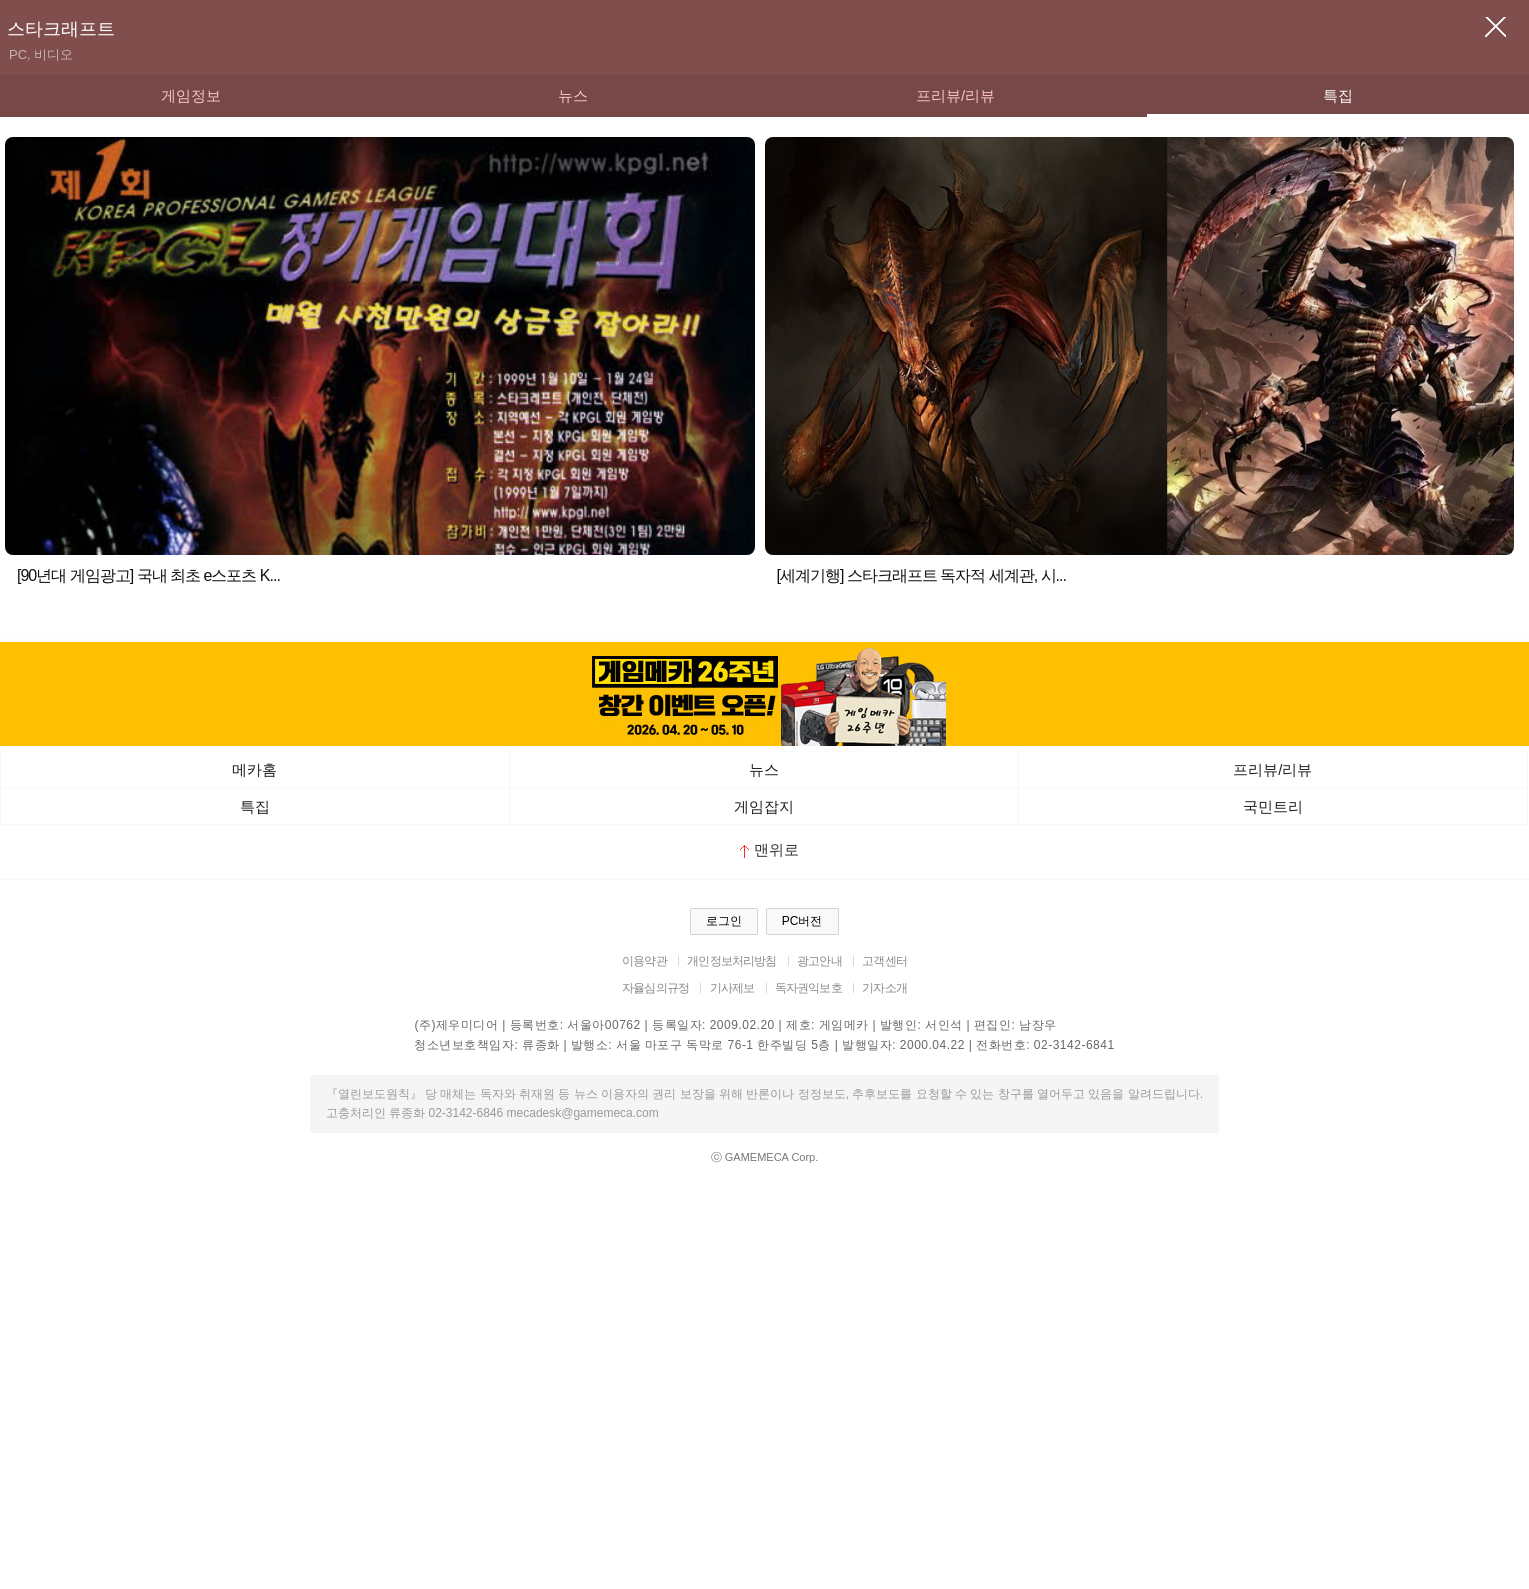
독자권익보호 (808, 988)
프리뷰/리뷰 (955, 95)
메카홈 (254, 769)
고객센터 (884, 961)
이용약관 (644, 961)
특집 (1338, 95)
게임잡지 (764, 806)
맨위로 (769, 849)
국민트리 (1273, 806)
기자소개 (884, 988)
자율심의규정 (655, 988)
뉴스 (573, 95)
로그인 (724, 921)
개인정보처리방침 (731, 961)
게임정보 (191, 95)
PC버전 (802, 921)
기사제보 (732, 988)
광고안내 (819, 961)
